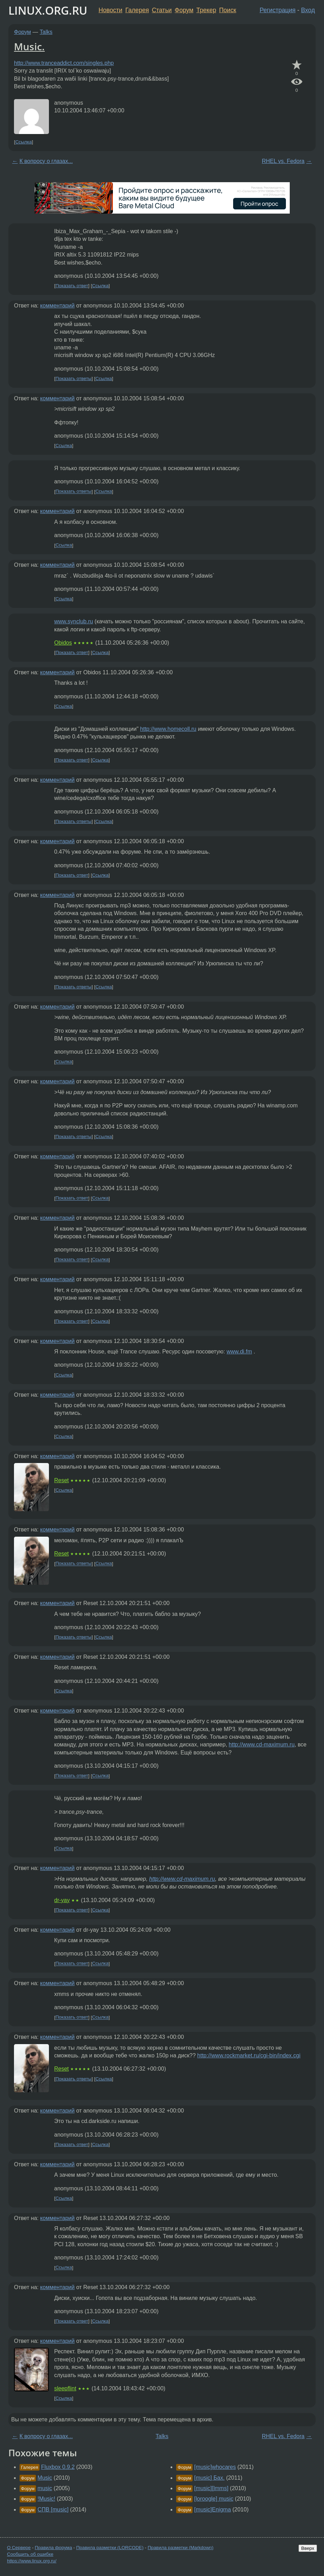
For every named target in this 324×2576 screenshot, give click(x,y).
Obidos (63, 643)
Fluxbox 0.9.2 (58, 2467)
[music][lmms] (211, 2488)
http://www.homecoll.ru (168, 729)
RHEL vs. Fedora (283, 161)
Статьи (162, 10)
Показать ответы (74, 378)
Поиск (227, 10)
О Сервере (19, 2547)
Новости (110, 10)
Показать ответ (72, 285)
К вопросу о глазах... (46, 161)
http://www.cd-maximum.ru (261, 1744)
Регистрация (278, 10)
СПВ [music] (53, 2509)
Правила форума (53, 2547)
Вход (308, 10)
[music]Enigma (212, 2509)
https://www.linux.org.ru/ (31, 2560)
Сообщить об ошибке (30, 2554)
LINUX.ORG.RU (47, 10)
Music (44, 2478)
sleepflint (65, 2388)
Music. (29, 46)
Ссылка (23, 141)
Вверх (307, 2548)
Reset (61, 1480)
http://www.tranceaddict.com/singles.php (64, 63)
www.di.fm (239, 1351)
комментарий (57, 306)
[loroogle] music (213, 2499)
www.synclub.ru (73, 621)
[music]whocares (215, 2467)
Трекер (206, 10)
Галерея (137, 10)
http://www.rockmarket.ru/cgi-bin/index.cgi (248, 2055)
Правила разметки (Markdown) (180, 2547)
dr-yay (62, 1900)
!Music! (46, 2499)
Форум (184, 10)
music (44, 2488)
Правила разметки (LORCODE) (110, 2547)
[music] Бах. (209, 2478)
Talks (46, 32)
